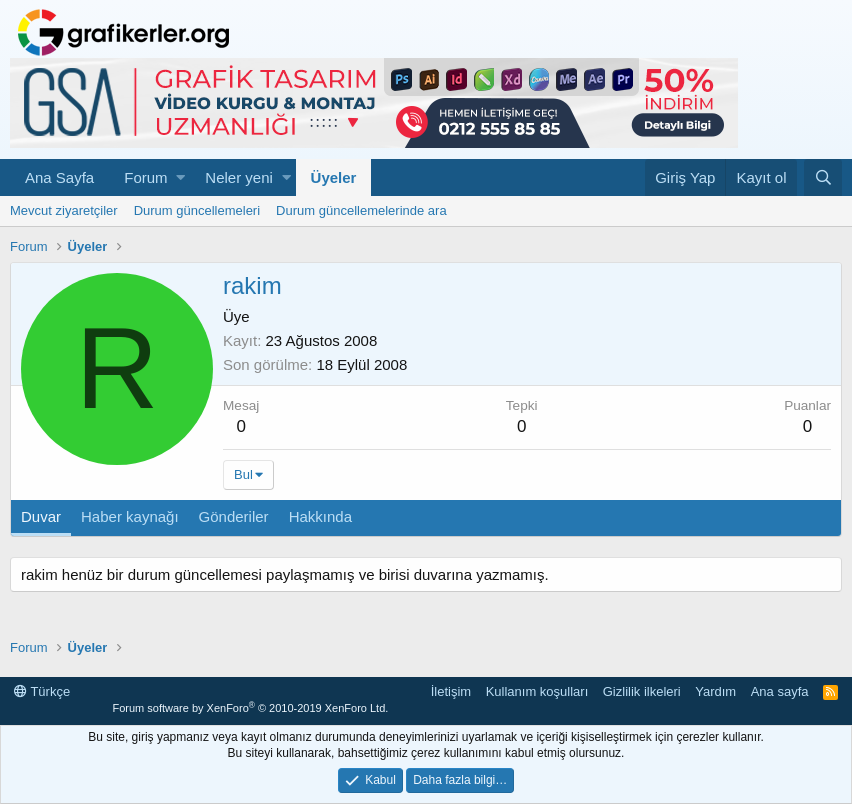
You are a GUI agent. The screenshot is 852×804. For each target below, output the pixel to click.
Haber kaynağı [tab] (130, 516)
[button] (180, 177)
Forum (145, 177)
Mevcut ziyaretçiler (64, 210)
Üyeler (334, 177)
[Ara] (823, 177)
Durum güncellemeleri (197, 210)
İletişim (451, 691)
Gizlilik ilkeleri (642, 691)
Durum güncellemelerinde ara (361, 210)
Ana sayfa (780, 691)
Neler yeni (239, 177)
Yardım (715, 691)
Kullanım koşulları (537, 691)
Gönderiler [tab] (234, 516)
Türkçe (42, 691)
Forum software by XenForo (250, 708)
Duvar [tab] (41, 516)
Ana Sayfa (59, 177)
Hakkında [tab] (320, 516)
